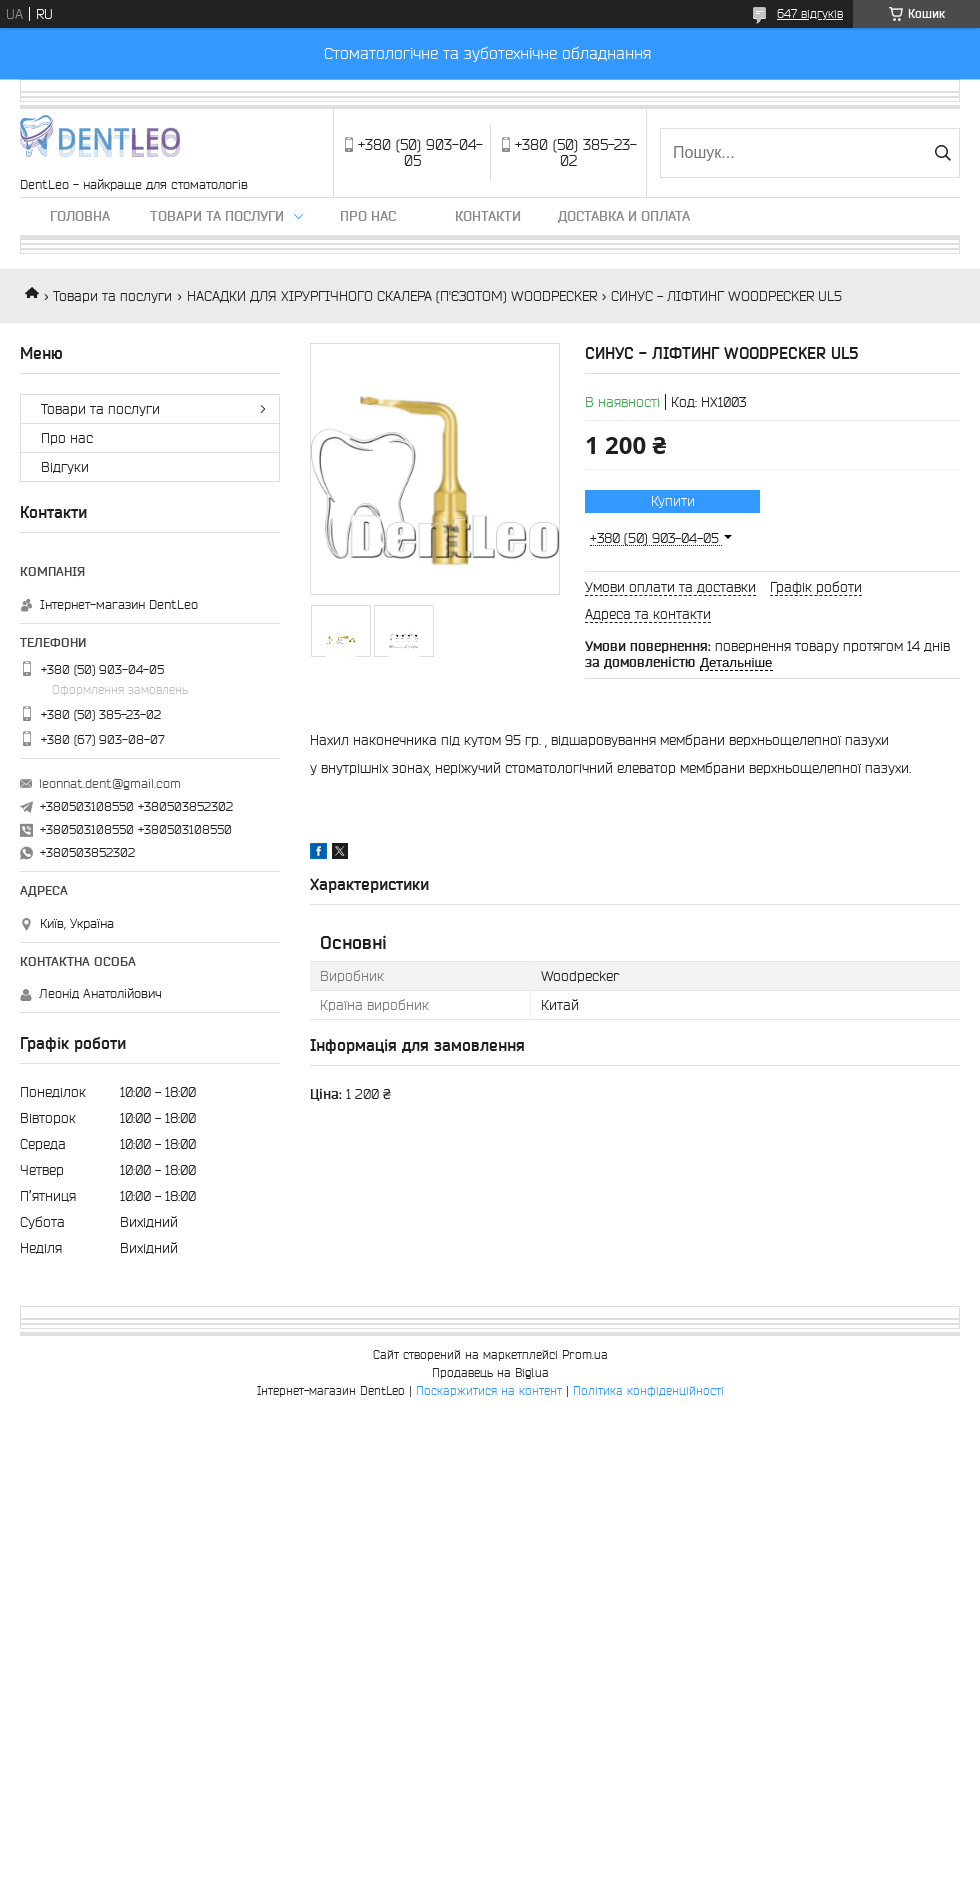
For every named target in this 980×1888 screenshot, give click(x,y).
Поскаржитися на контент (489, 1390)
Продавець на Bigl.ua (490, 1372)
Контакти (488, 216)
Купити (673, 501)
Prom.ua (585, 1354)
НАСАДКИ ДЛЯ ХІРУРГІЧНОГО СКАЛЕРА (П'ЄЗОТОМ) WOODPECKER (392, 296)
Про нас (368, 216)
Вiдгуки (65, 467)
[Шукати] (942, 153)
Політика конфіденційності (648, 1390)
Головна (80, 216)
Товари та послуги (217, 216)
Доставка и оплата (624, 216)
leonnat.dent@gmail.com (110, 783)
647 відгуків (810, 13)
